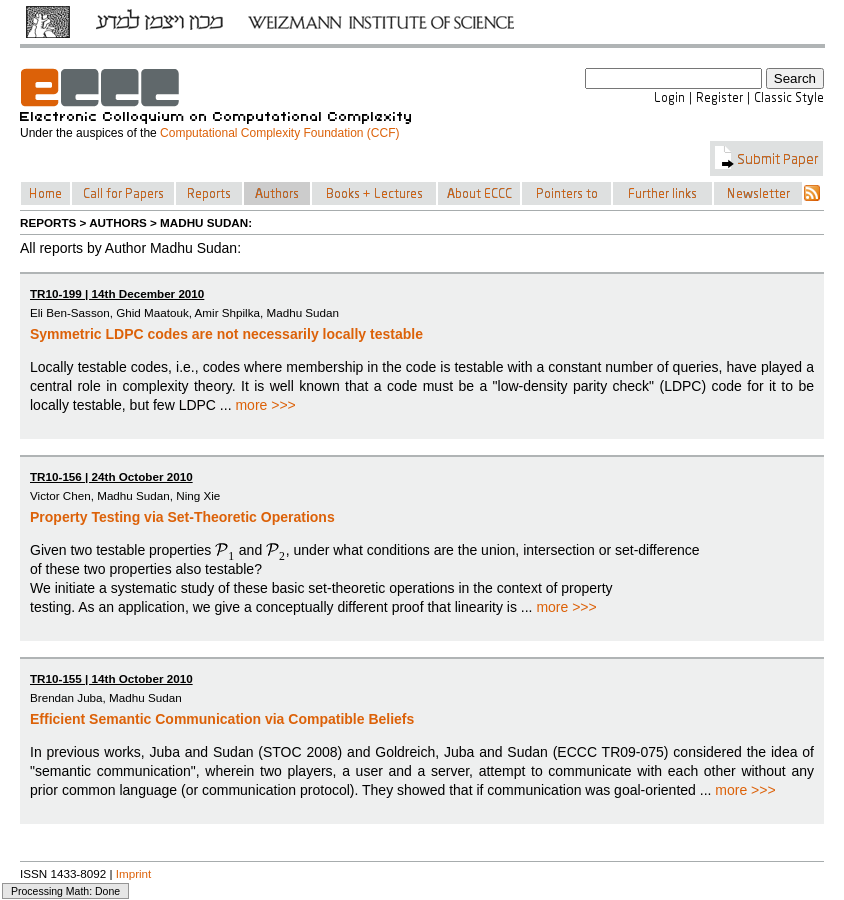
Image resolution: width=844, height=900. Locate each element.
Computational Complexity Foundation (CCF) (279, 133)
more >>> (265, 405)
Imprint (134, 873)
